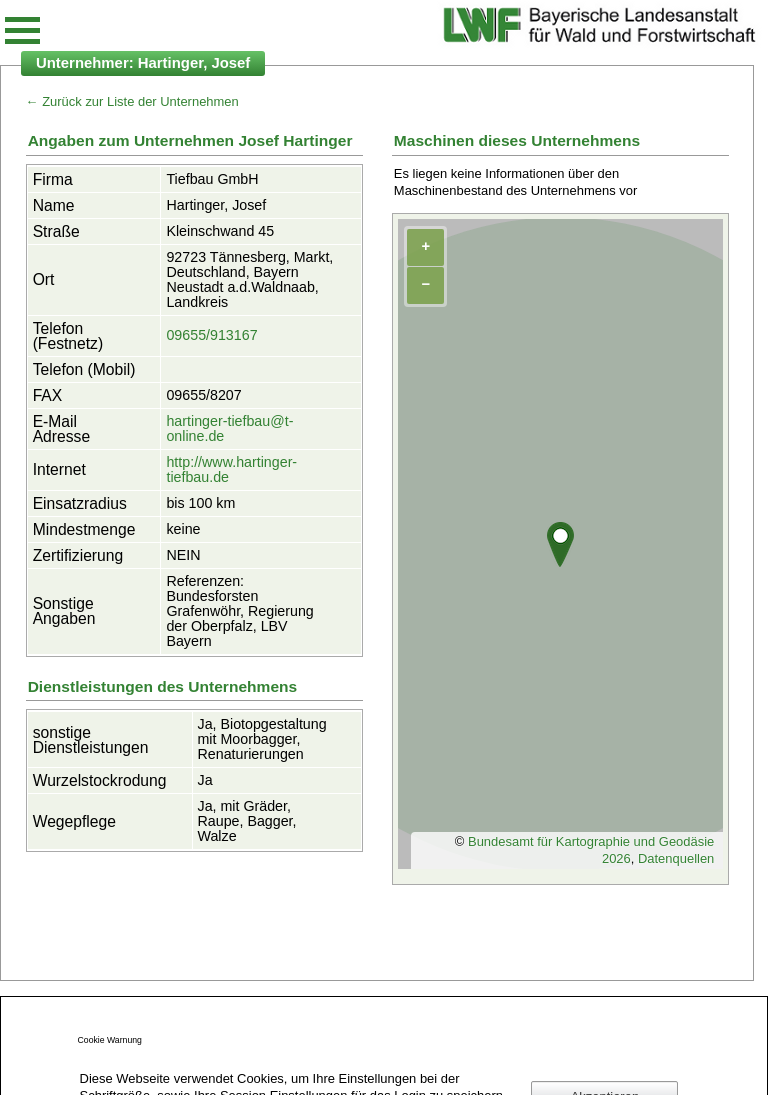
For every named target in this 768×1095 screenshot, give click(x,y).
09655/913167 (211, 335)
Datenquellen (676, 858)
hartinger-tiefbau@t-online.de (229, 428)
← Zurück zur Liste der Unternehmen (132, 101)
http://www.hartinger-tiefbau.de (231, 469)
